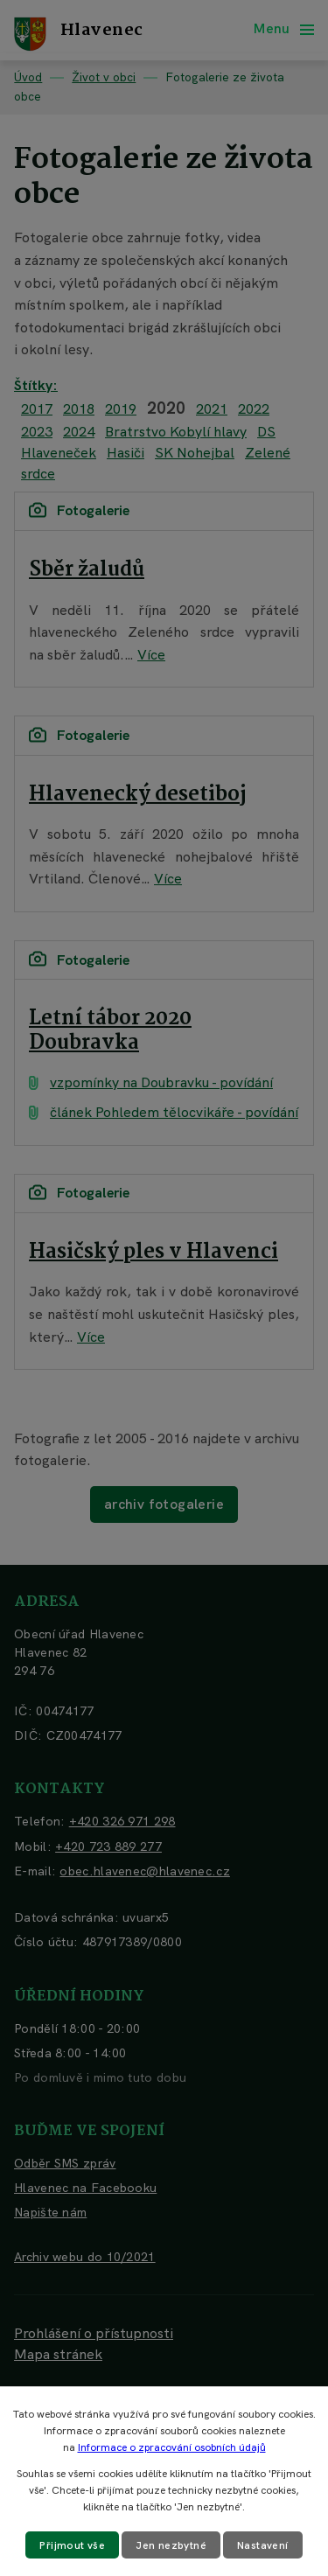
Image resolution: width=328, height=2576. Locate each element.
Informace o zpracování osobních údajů (172, 2447)
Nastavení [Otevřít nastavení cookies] (263, 2545)
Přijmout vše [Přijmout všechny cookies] (72, 2545)
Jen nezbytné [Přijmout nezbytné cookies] (171, 2545)
